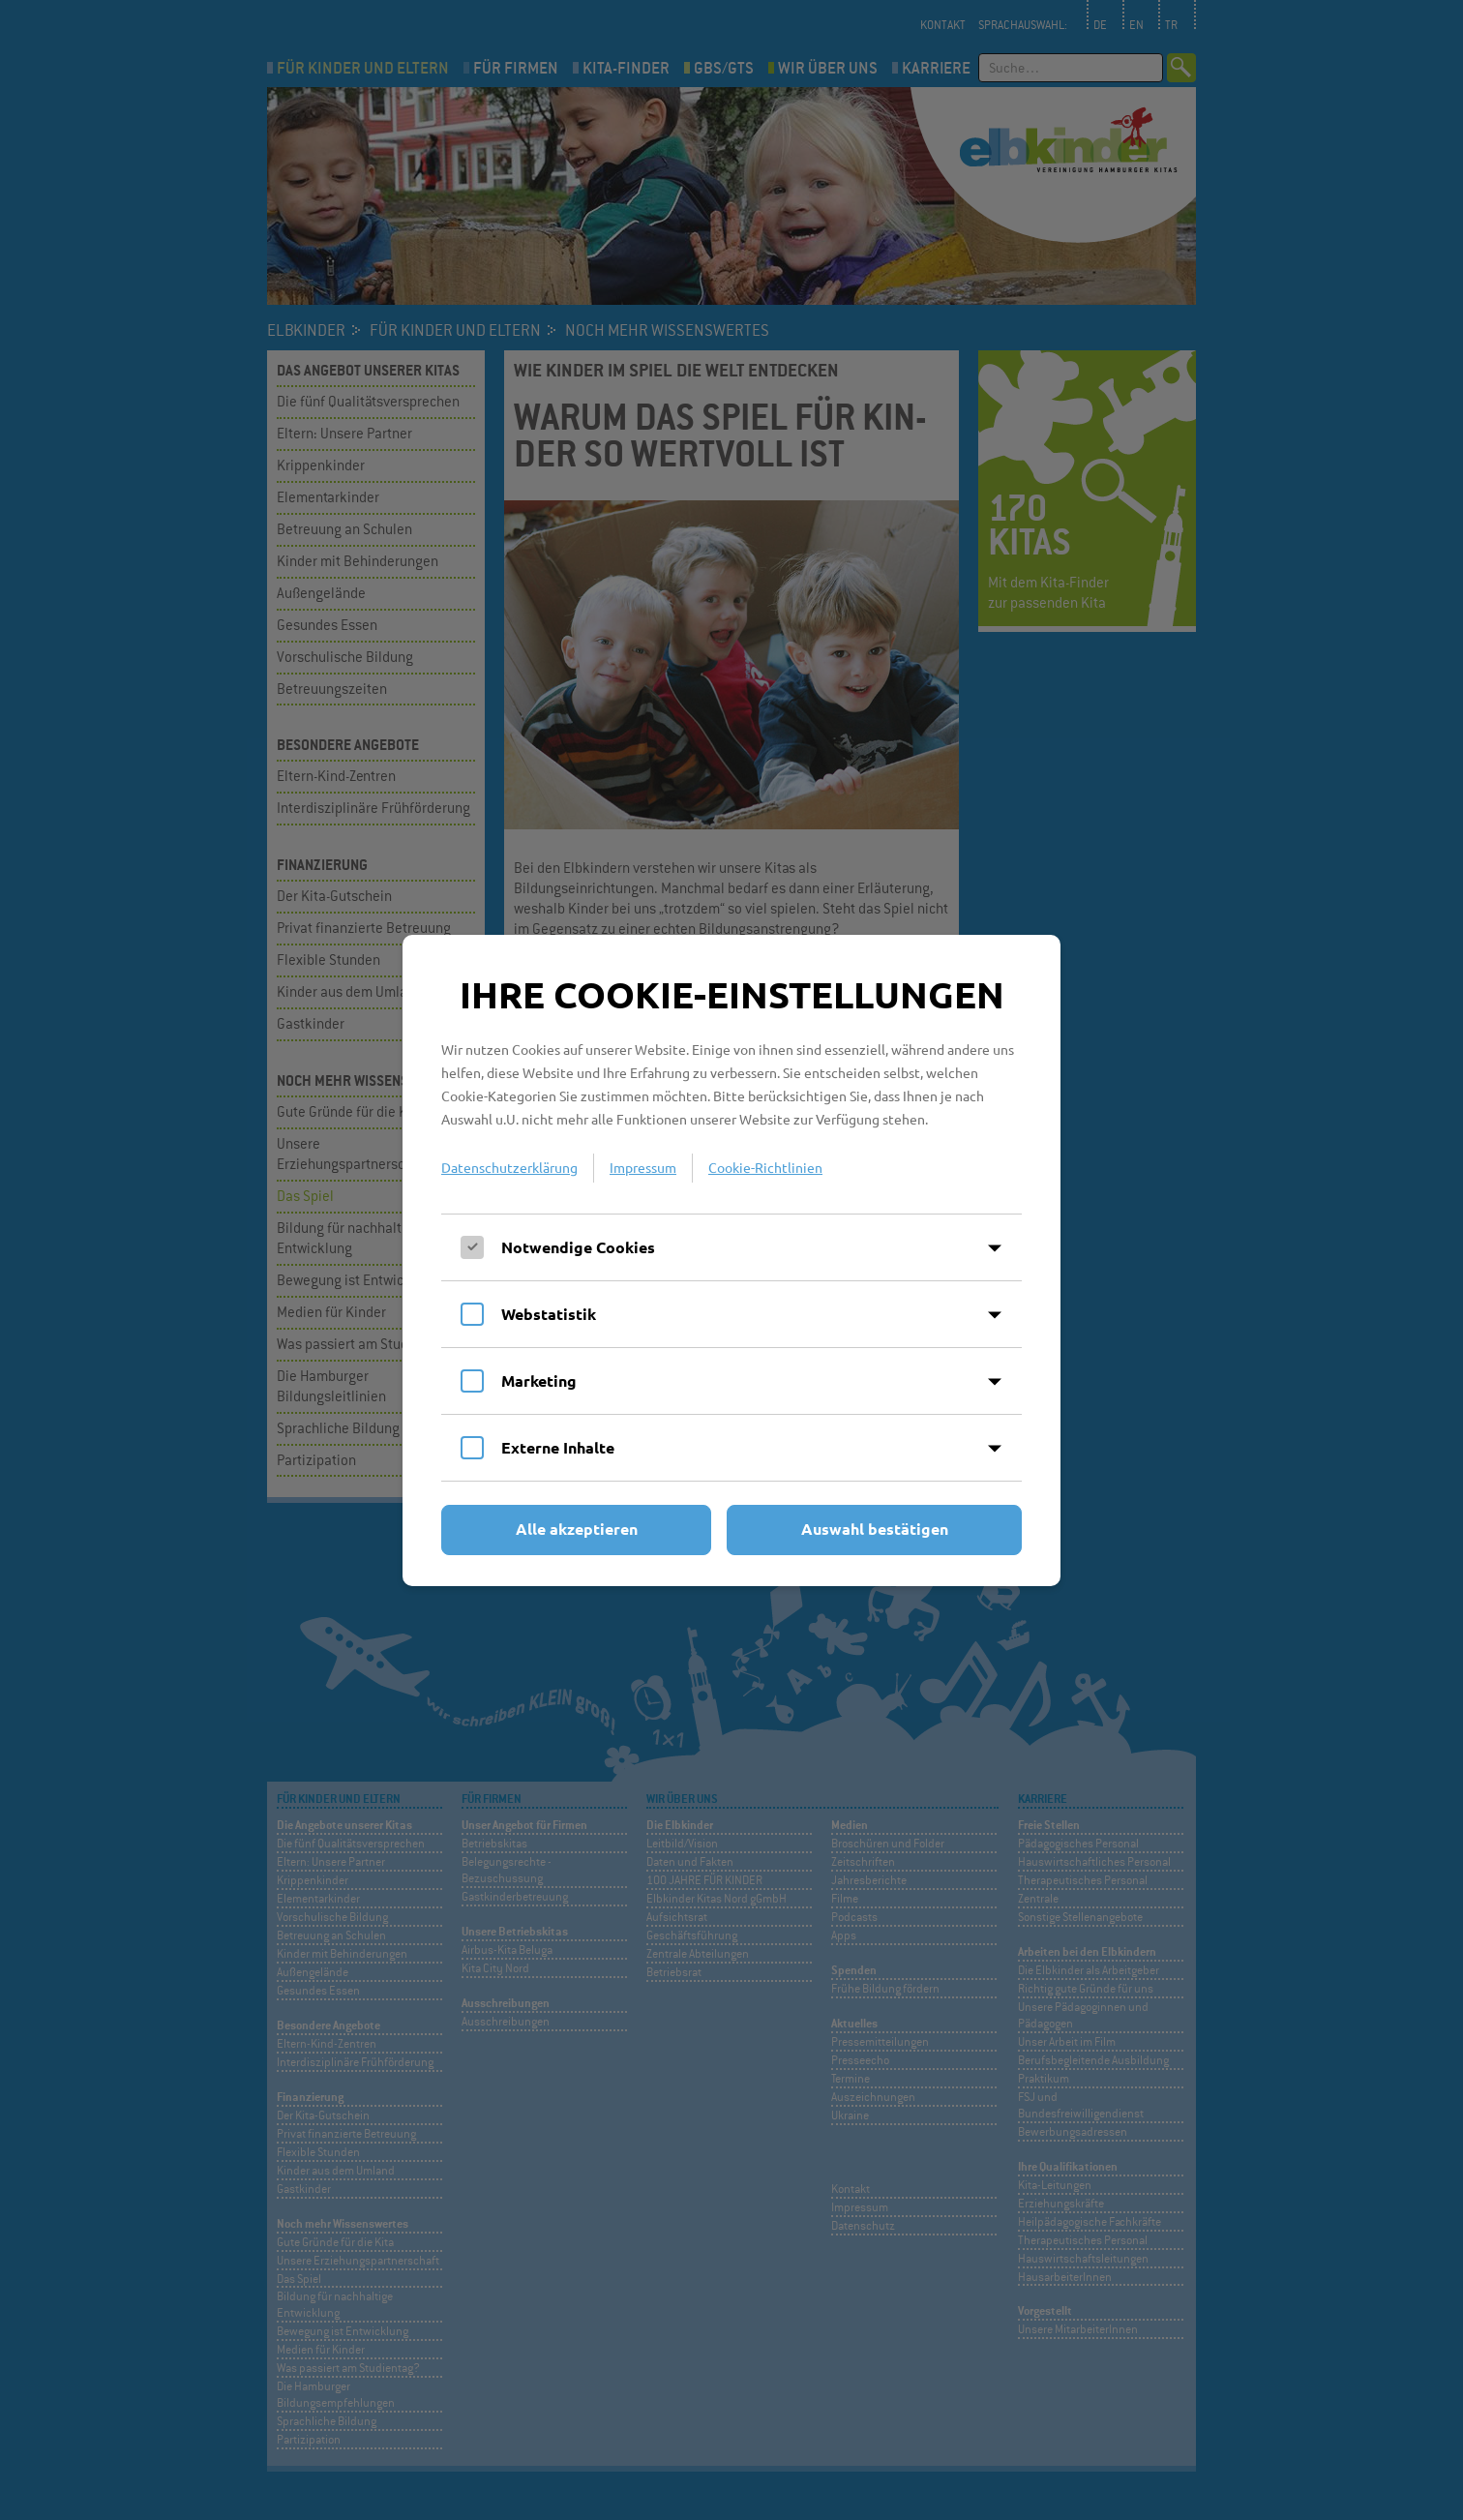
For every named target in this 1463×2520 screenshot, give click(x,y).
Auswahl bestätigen (874, 1528)
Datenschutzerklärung (509, 1167)
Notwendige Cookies (578, 1247)
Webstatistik (548, 1314)
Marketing (539, 1380)
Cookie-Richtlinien (765, 1167)
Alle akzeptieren (577, 1528)
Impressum (643, 1167)
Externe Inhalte (557, 1447)
